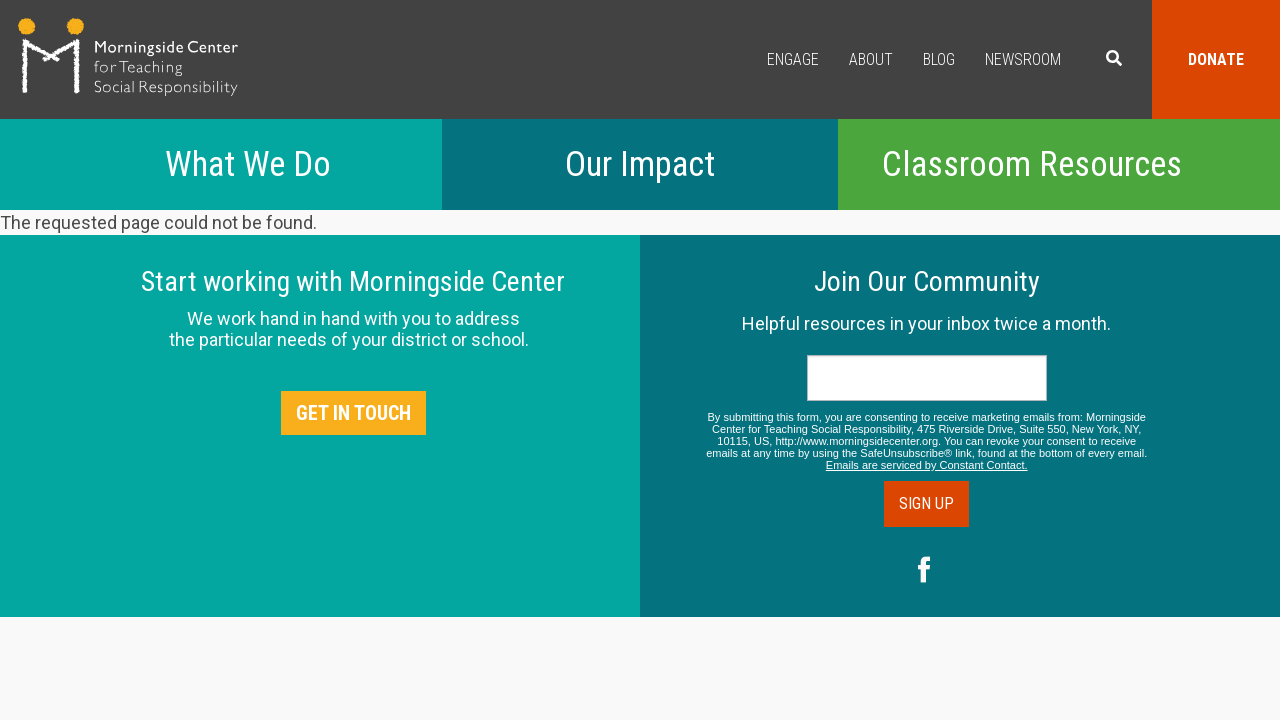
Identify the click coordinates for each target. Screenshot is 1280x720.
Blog (939, 59)
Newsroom (1023, 59)
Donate (1216, 59)
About (871, 59)
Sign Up (926, 503)
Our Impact (640, 164)
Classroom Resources (1032, 164)
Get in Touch (353, 413)
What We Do (248, 164)
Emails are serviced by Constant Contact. (927, 465)
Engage (793, 59)
